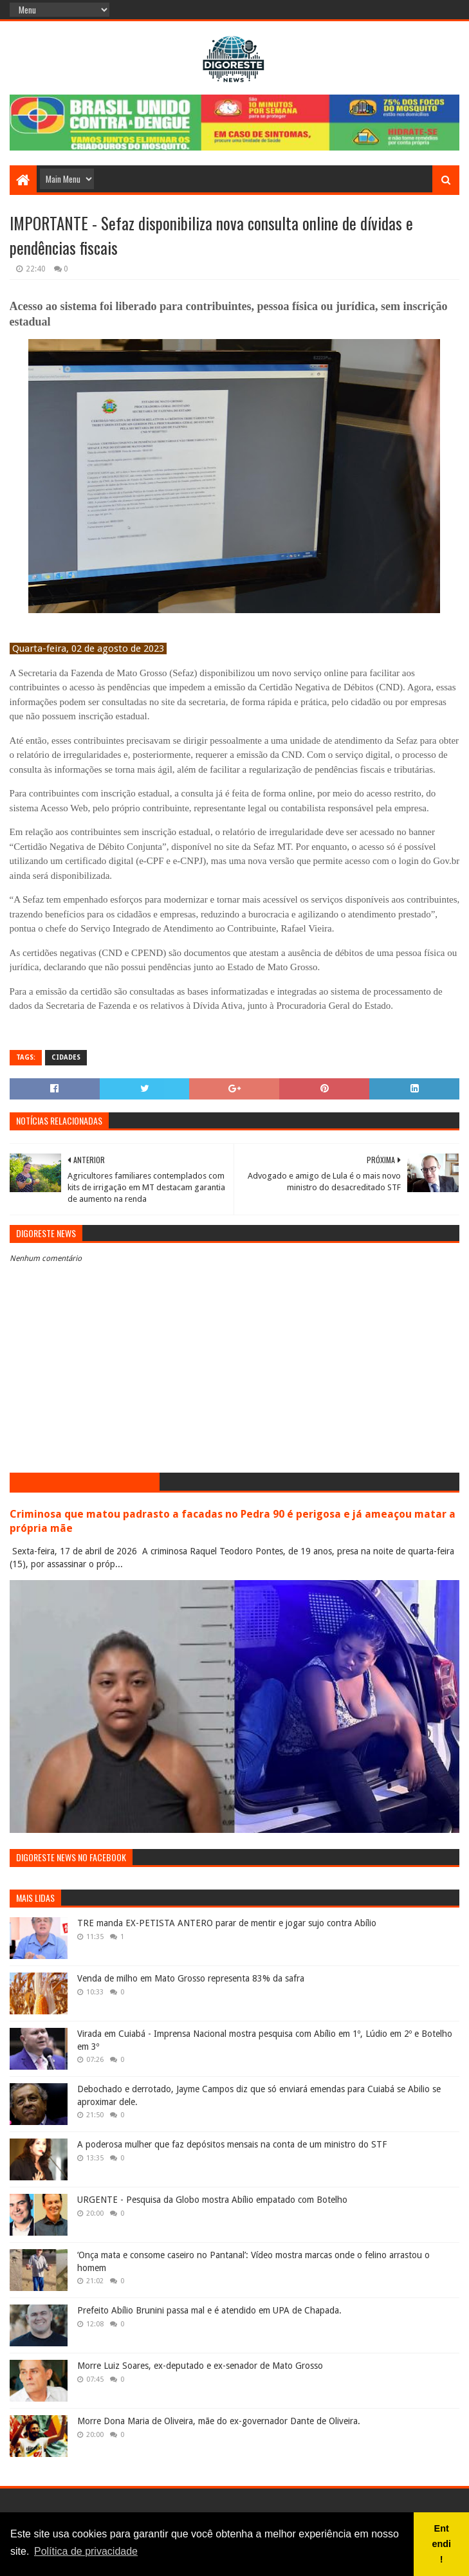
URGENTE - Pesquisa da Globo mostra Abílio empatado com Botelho (212, 2199)
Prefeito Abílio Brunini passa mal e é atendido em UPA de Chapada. (209, 2310)
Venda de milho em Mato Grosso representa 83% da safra (190, 1978)
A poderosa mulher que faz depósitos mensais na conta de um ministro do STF (232, 2144)
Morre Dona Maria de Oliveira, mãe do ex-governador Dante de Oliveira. (218, 2421)
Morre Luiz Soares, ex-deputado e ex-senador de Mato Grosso (200, 2365)
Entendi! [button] (441, 2543)
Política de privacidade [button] (86, 2551)
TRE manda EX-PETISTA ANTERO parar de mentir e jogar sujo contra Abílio (226, 1923)
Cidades (65, 1057)
